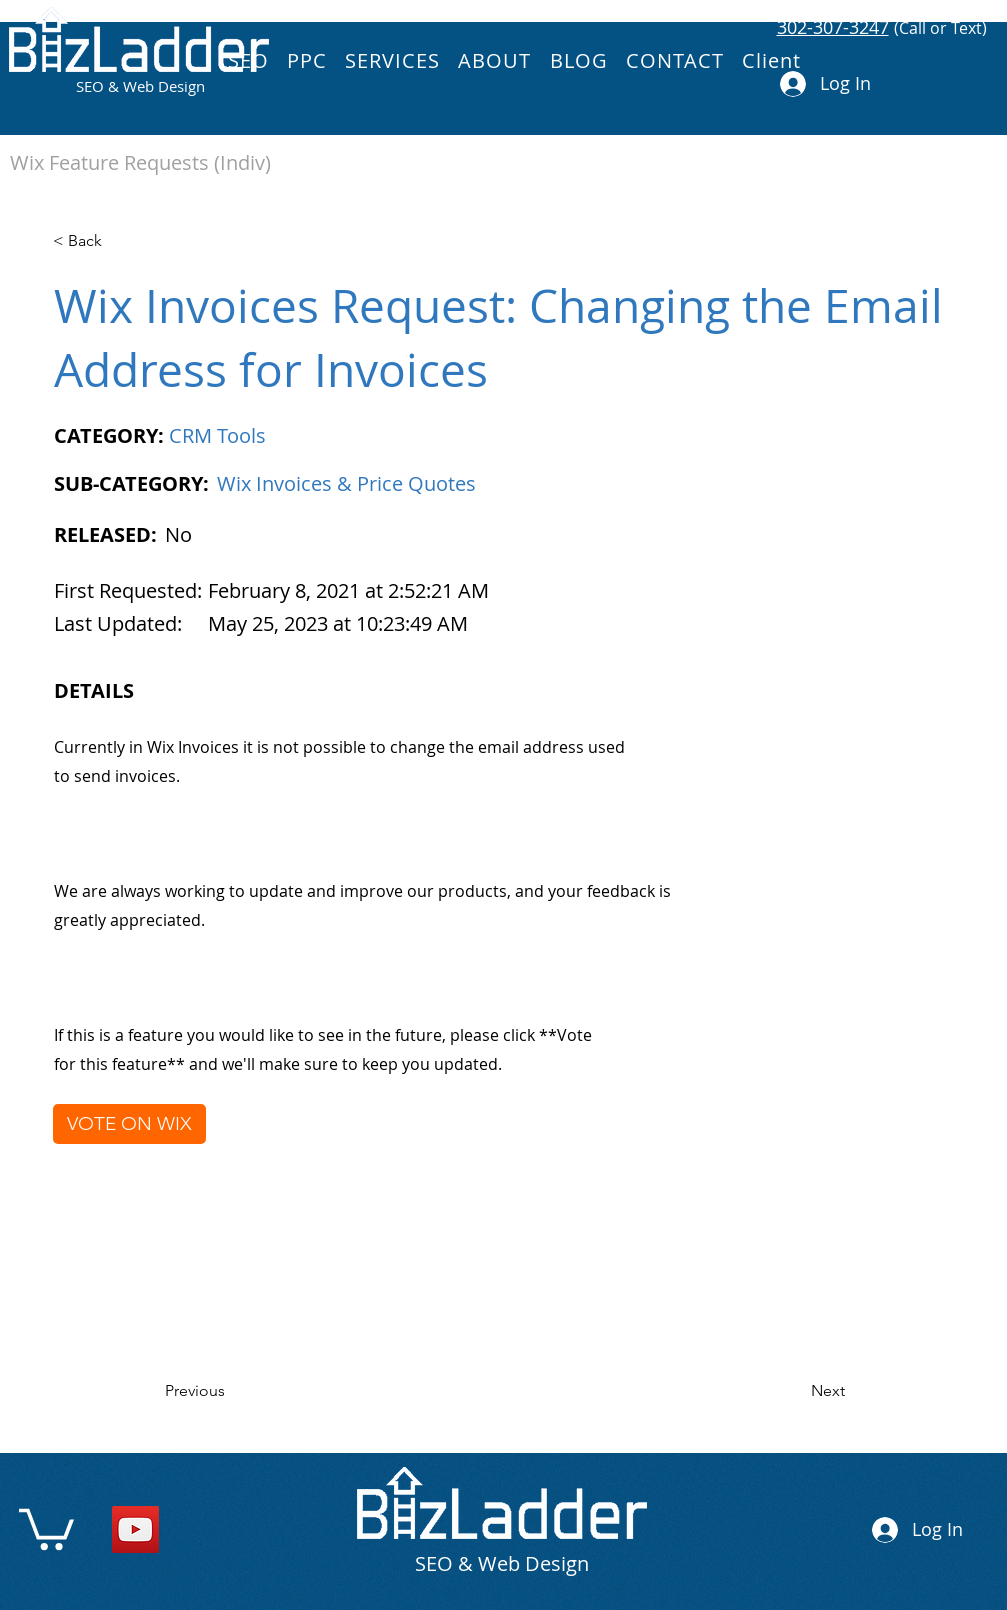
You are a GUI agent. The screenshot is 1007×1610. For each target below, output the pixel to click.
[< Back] (118, 241)
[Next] (795, 1391)
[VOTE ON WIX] (129, 1124)
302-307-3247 (833, 27)
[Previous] (230, 1391)
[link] (46, 1527)
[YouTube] (135, 1529)
